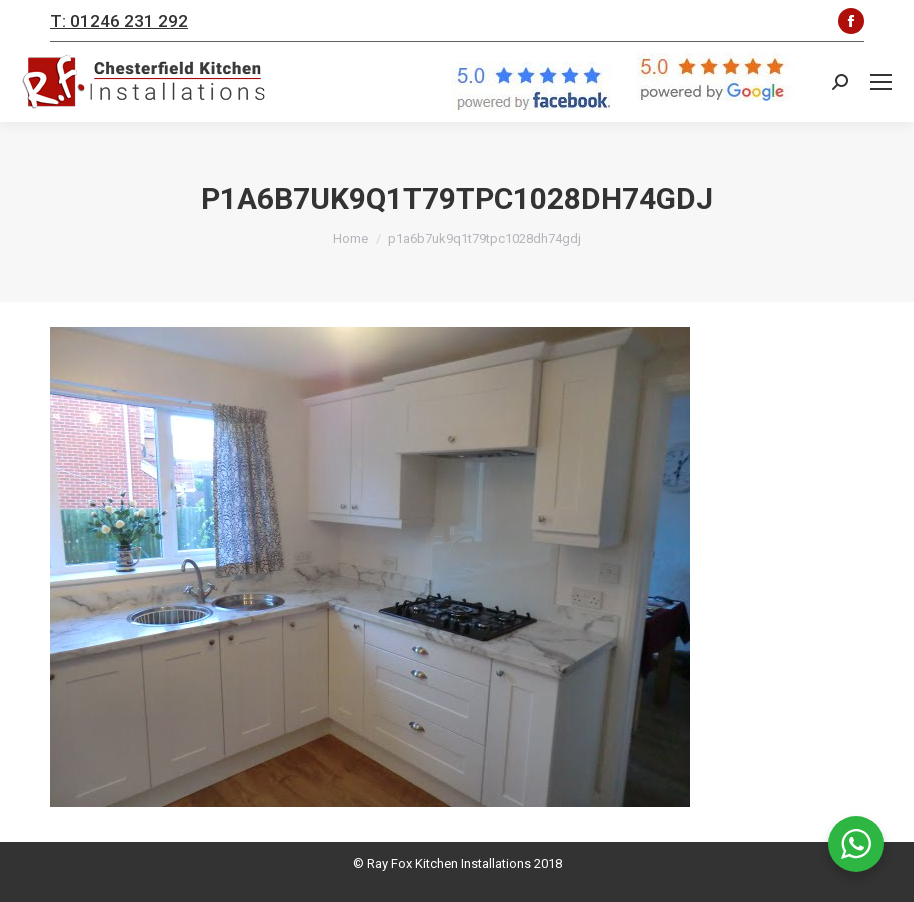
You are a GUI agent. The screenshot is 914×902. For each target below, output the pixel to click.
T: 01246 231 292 (119, 21)
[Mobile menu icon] (881, 82)
